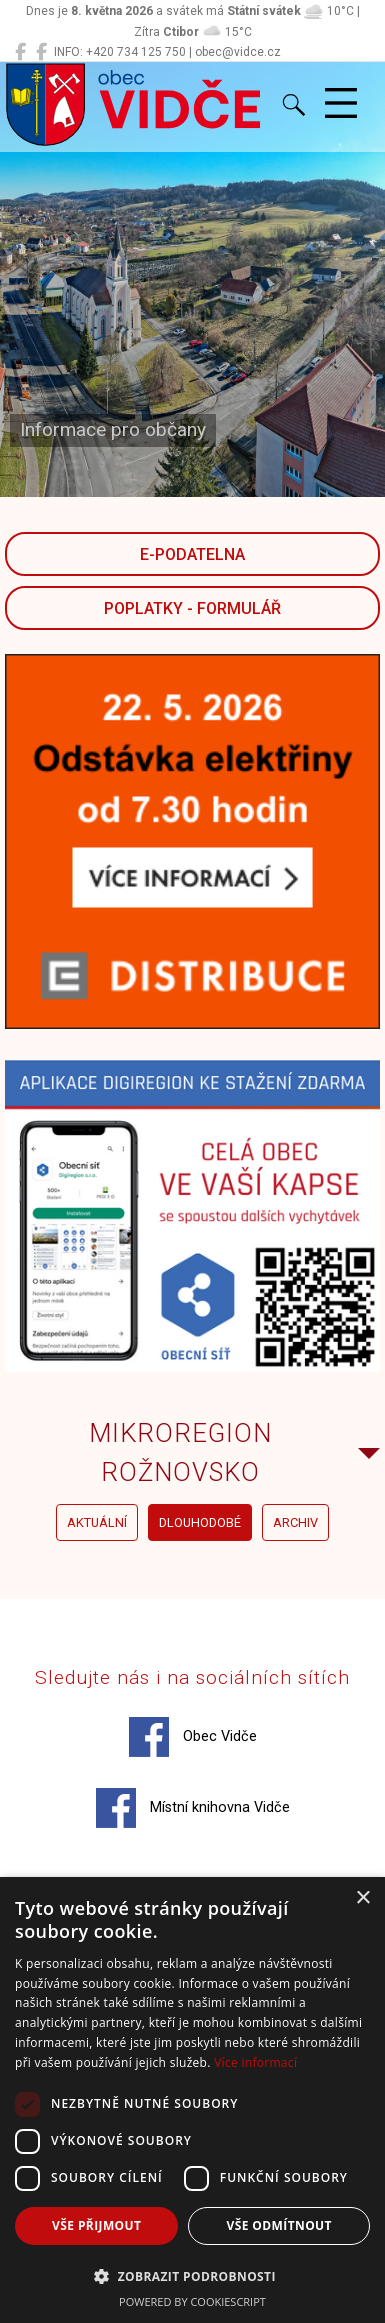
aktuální (97, 1522)
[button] (192, 2276)
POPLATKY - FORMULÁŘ (192, 608)
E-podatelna (192, 554)
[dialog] (192, 2100)
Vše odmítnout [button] (279, 2225)
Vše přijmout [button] (96, 2225)
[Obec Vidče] (20, 52)
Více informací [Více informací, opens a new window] (255, 2062)
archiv (295, 1522)
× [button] (362, 1898)
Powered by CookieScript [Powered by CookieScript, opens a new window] (192, 2301)
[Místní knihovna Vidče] (41, 52)
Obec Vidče (193, 1737)
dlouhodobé (200, 1522)
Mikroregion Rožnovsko (180, 1452)
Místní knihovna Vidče (193, 1808)
